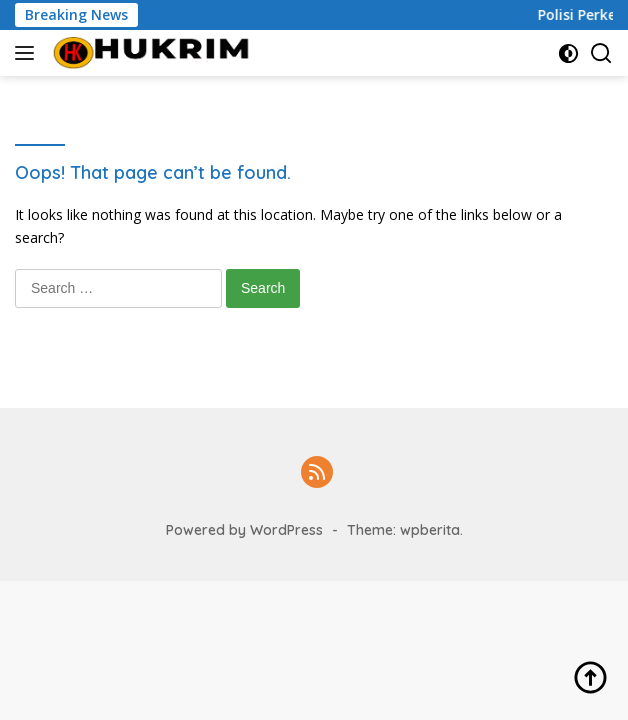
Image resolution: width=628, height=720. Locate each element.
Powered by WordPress (244, 530)
